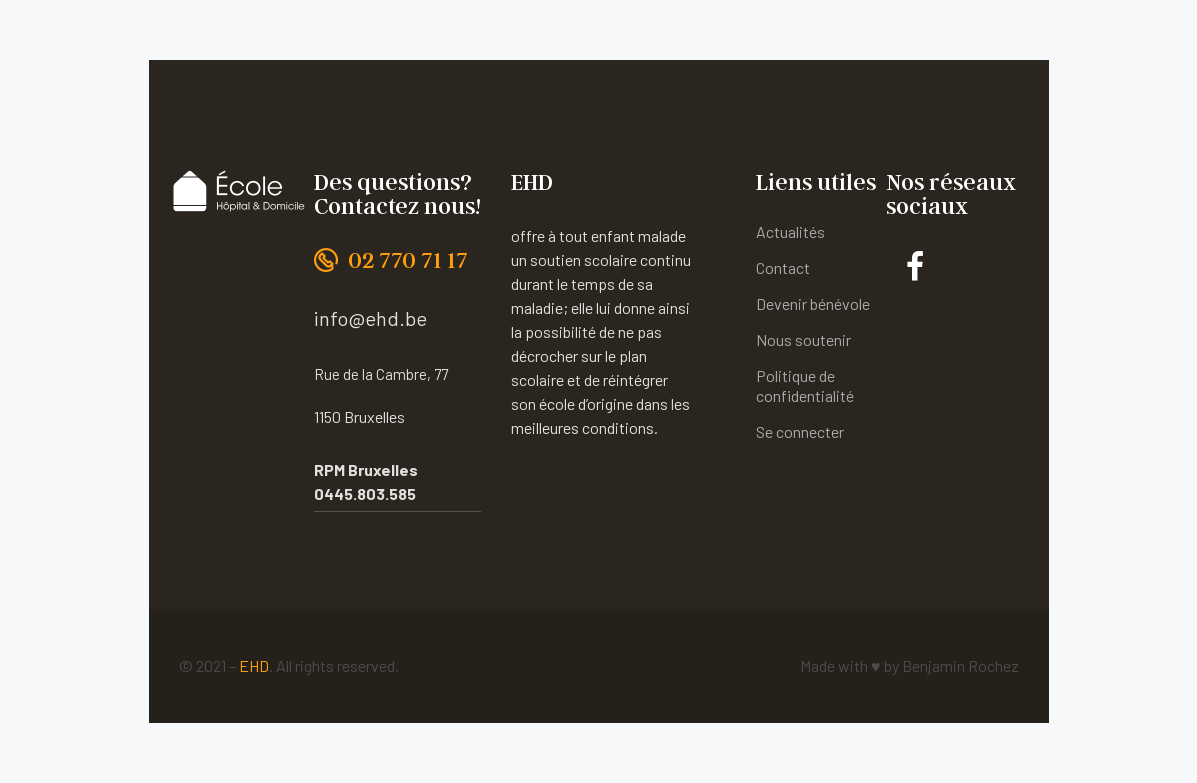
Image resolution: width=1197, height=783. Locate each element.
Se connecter (800, 431)
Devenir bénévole (813, 303)
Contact (783, 267)
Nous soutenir (803, 339)
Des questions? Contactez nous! (397, 193)
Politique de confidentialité (805, 385)
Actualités (790, 231)
